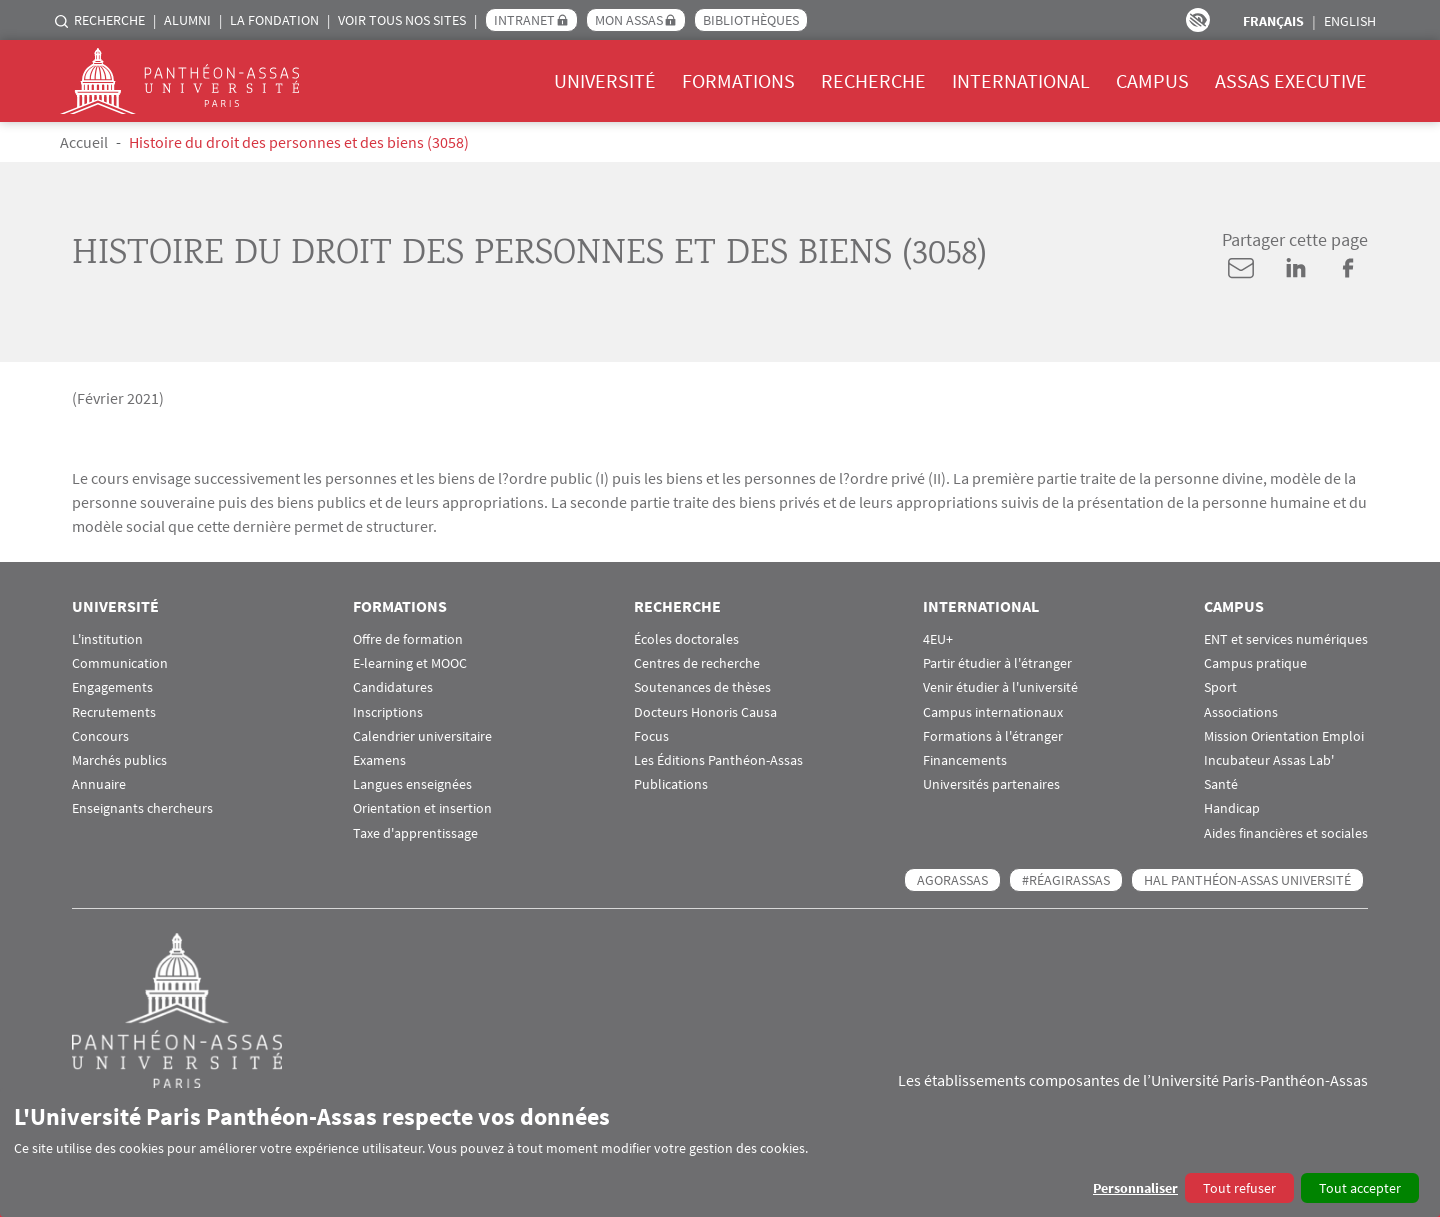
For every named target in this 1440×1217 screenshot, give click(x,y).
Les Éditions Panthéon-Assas (718, 760)
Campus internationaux (993, 712)
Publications (671, 784)
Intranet (524, 20)
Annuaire (99, 784)
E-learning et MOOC (410, 663)
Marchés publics (119, 760)
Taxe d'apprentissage (415, 833)
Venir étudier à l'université (1000, 687)
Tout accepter (1360, 1188)
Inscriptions (388, 712)
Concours (100, 736)
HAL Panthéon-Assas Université (1247, 880)
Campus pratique (1255, 663)
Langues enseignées (412, 784)
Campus (1152, 80)
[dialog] (720, 1152)
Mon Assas (629, 20)
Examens (379, 760)
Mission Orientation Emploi (1284, 736)
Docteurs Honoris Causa (705, 712)
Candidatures (393, 687)
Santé (1221, 784)
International (1021, 80)
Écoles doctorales (686, 639)
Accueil (84, 142)
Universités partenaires (991, 784)
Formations (738, 80)
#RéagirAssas (1066, 880)
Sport (1220, 687)
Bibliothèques (751, 20)
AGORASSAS (952, 880)
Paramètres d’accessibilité (1198, 20)
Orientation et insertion (422, 808)
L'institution (107, 639)
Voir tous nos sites (402, 20)
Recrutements (114, 712)
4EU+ (938, 639)
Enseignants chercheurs (142, 808)
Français (1273, 21)
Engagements (112, 687)
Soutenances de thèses (702, 687)
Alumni (187, 20)
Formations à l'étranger (993, 736)
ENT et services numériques (1286, 639)
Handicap (1232, 808)
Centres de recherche (697, 663)
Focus (651, 736)
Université (605, 80)
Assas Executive (1291, 80)
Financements (965, 760)
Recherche (109, 20)
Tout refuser (1239, 1188)
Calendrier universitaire (422, 736)
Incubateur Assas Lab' (1269, 760)
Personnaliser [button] (1135, 1188)
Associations (1241, 712)
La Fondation (274, 20)
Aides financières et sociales (1286, 833)
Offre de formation (408, 639)
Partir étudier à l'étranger (997, 663)
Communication (120, 663)
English (1350, 21)
